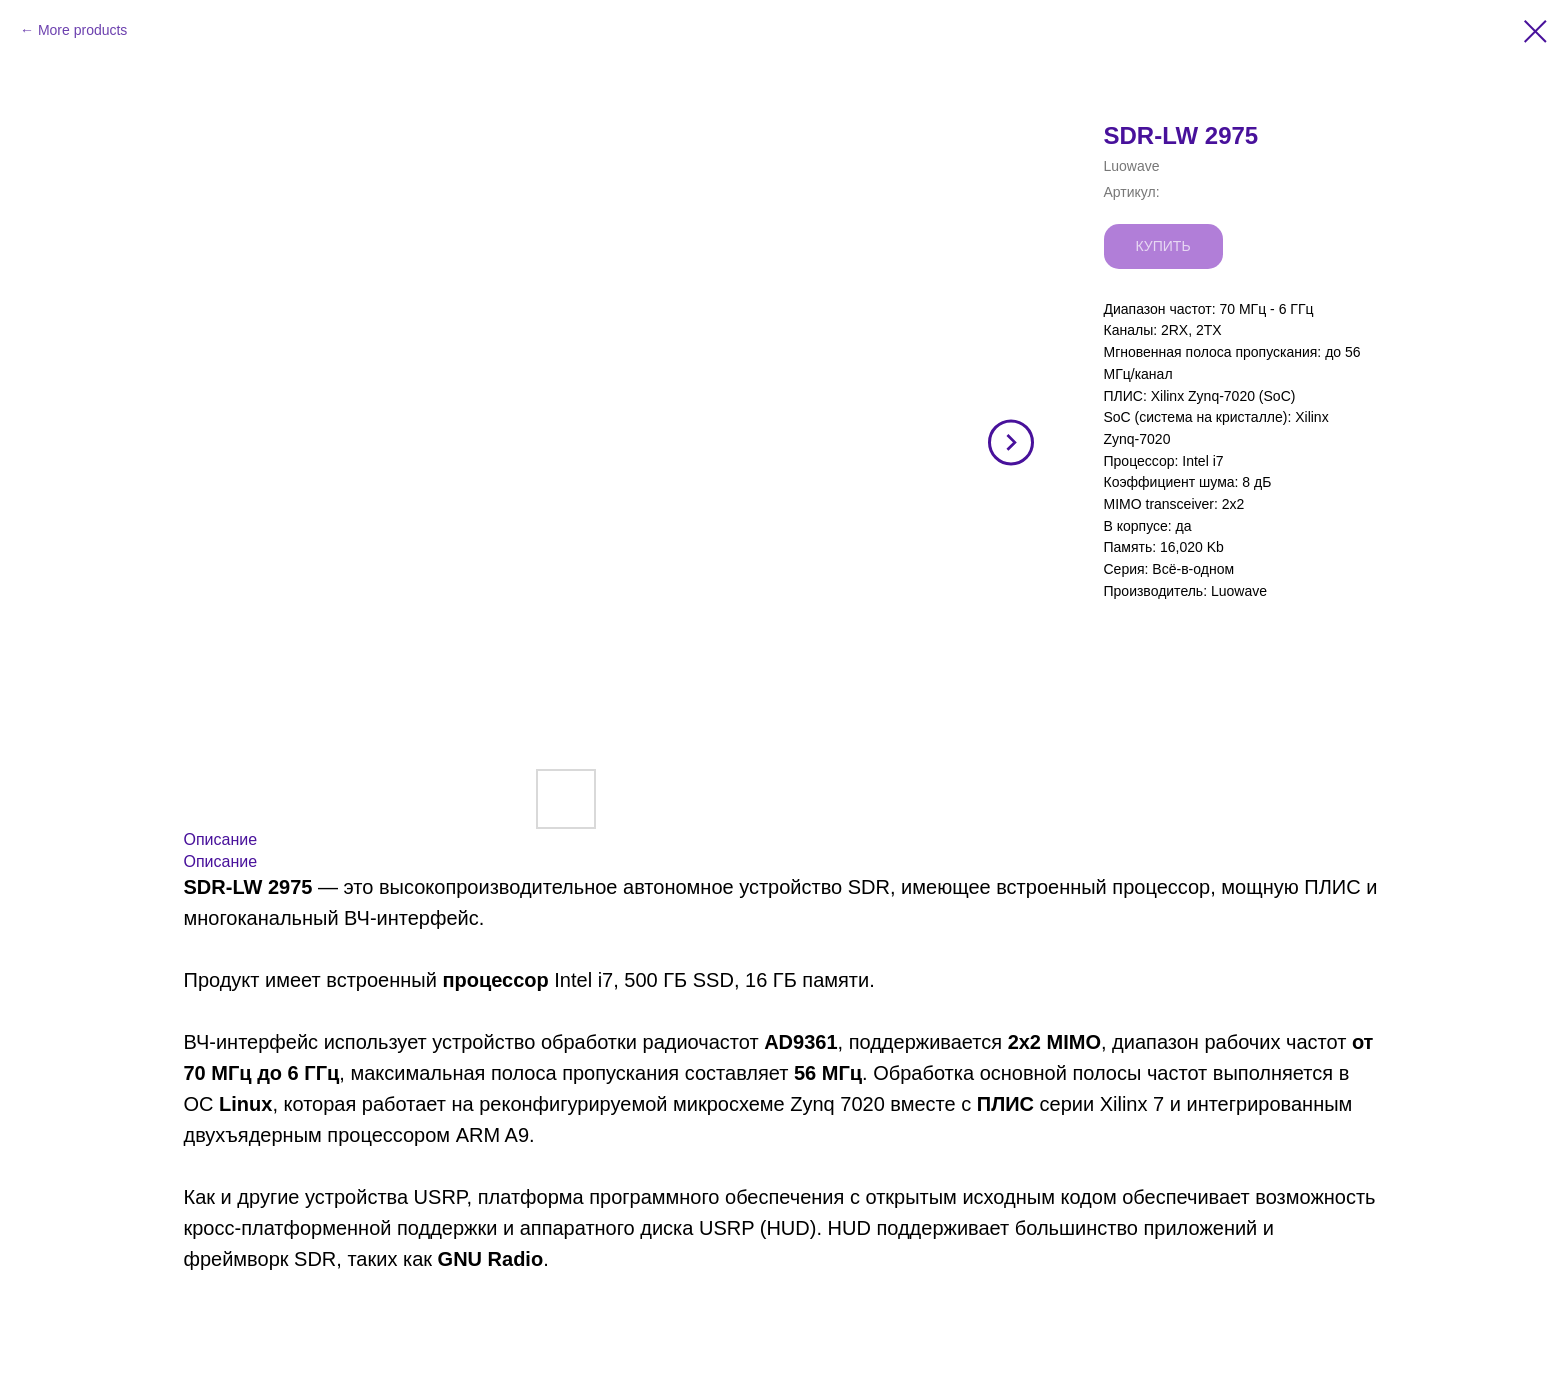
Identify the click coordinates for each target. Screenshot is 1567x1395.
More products (82, 30)
